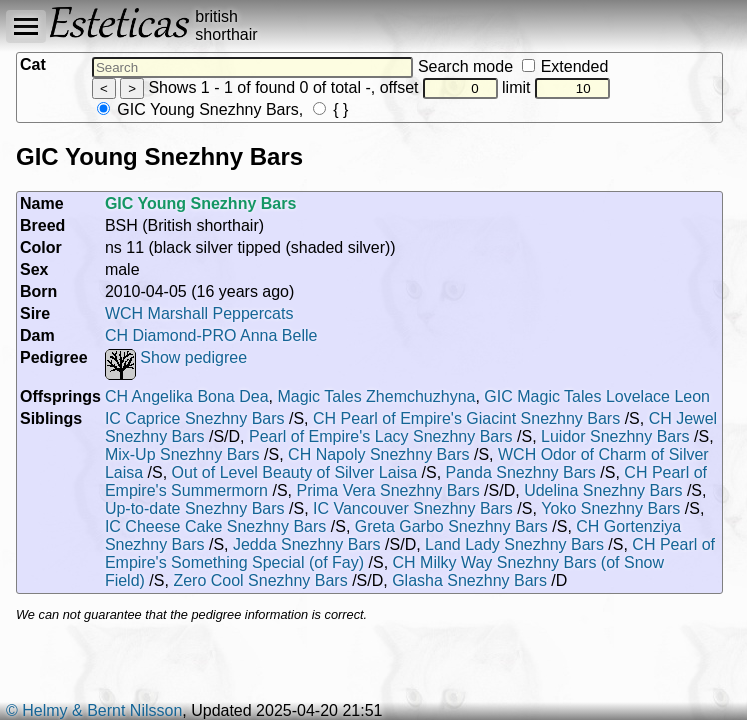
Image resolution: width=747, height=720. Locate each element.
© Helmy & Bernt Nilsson (94, 710)
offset (439, 87)
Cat (33, 64)
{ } (331, 109)
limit (556, 87)
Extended (565, 66)
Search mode (513, 66)
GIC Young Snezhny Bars (198, 109)
